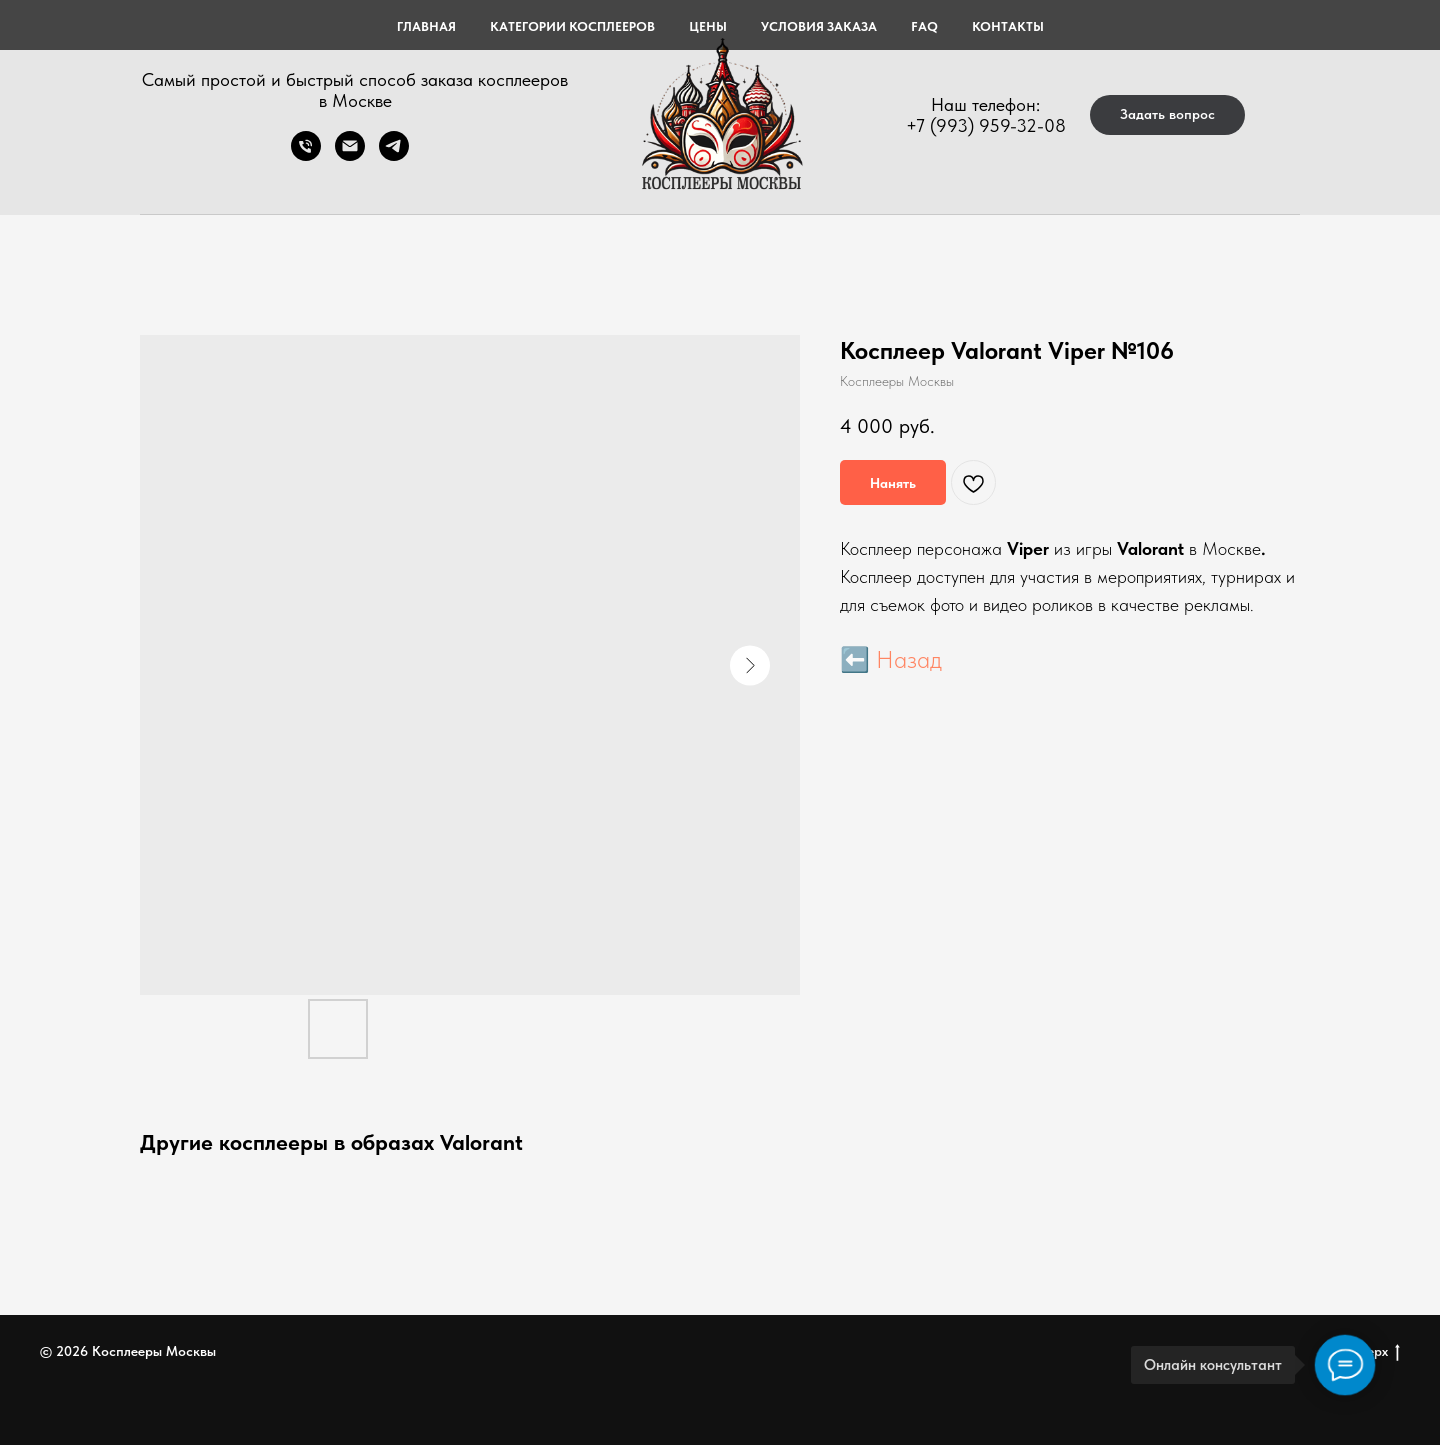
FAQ (924, 26)
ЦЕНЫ (708, 26)
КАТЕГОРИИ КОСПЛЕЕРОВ (572, 26)
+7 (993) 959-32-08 (986, 125)
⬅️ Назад (891, 659)
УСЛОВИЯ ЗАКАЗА (819, 26)
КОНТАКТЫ (1008, 26)
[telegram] (394, 155)
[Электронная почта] (350, 155)
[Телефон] (306, 155)
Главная (426, 26)
